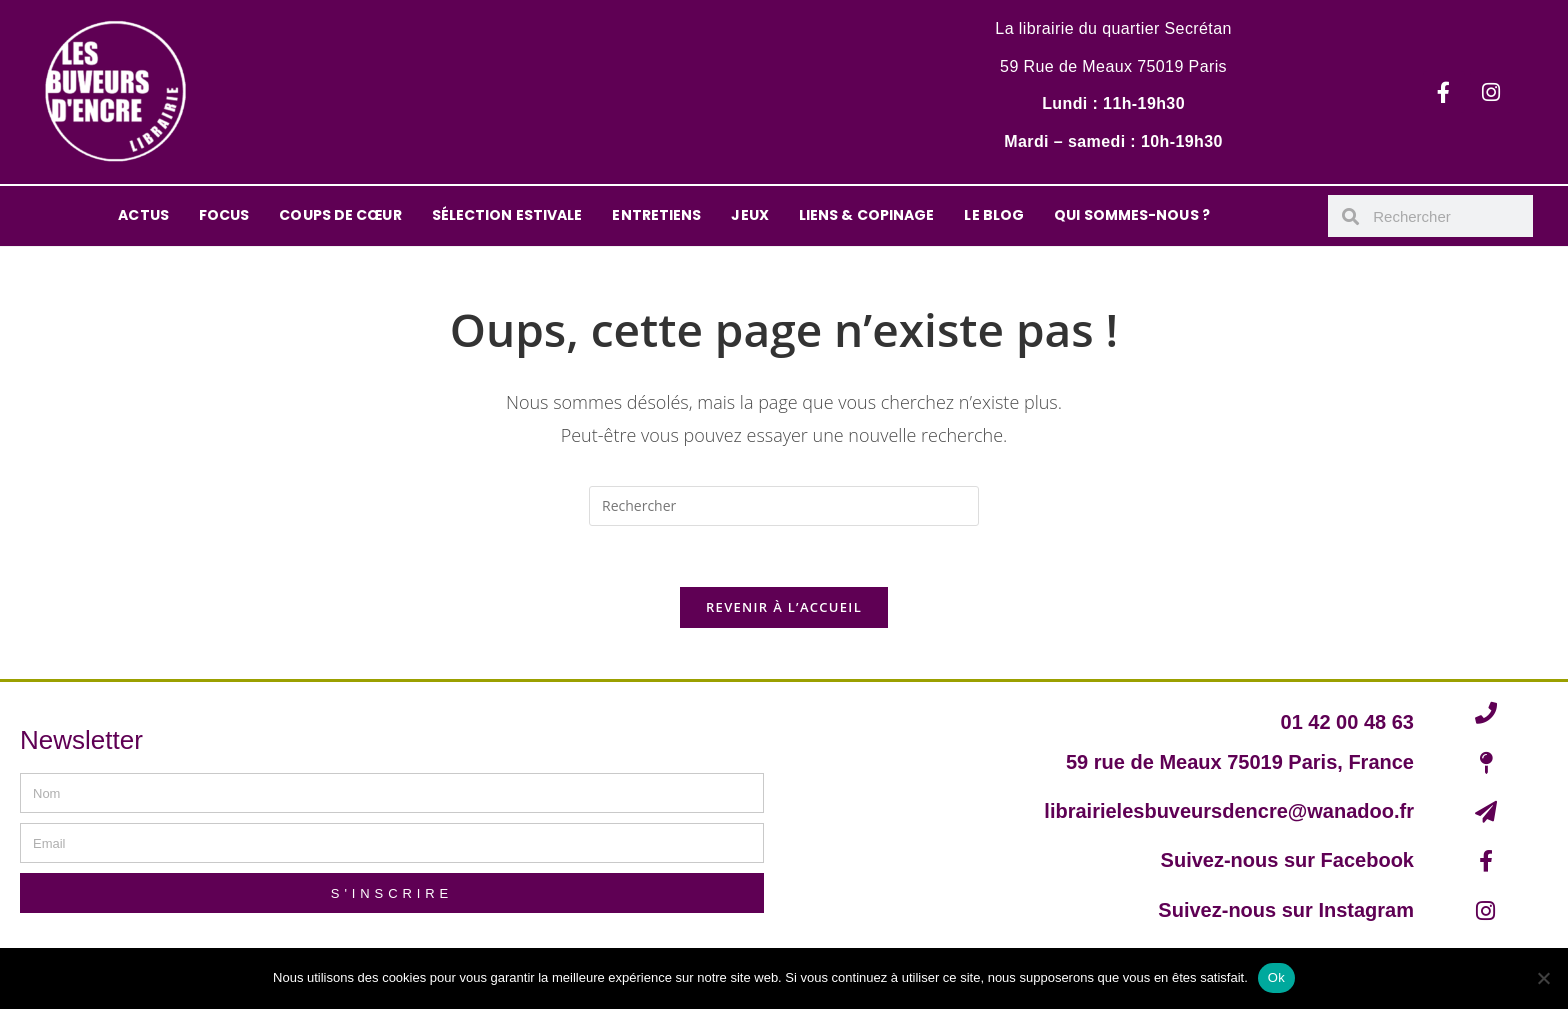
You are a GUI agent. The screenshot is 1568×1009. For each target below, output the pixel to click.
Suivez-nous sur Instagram (1286, 910)
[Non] (1543, 978)
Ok (1276, 977)
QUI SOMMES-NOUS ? (1132, 215)
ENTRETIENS (656, 215)
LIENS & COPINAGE (867, 215)
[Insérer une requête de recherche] (784, 506)
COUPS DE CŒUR (340, 215)
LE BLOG (994, 215)
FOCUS (224, 215)
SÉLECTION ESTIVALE (507, 215)
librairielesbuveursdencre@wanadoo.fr (1229, 811)
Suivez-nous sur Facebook (1287, 860)
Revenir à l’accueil (784, 607)
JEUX (749, 215)
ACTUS (143, 215)
